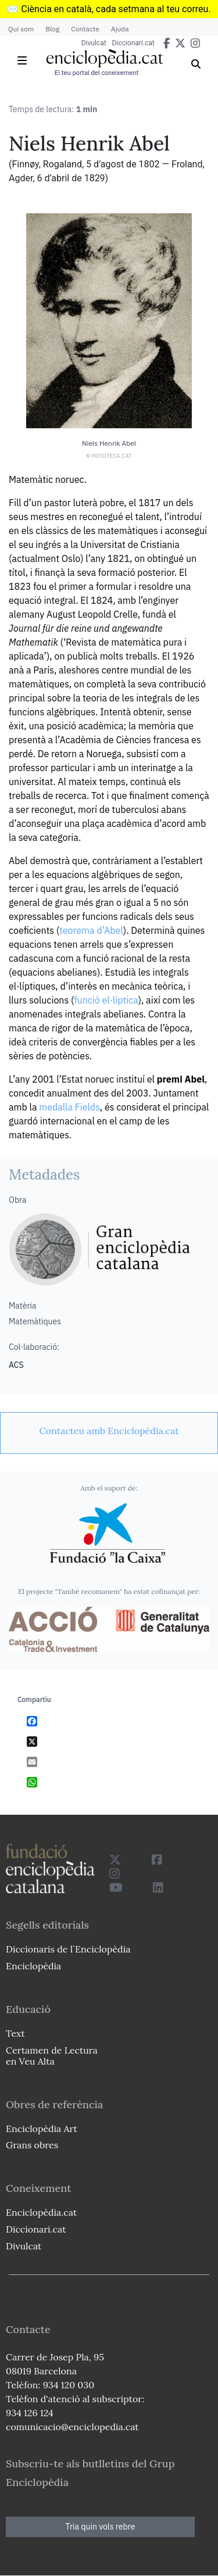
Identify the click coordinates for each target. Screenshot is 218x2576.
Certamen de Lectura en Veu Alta (52, 2055)
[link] (109, 1430)
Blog (52, 28)
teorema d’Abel (91, 930)
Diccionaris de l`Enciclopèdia (68, 1949)
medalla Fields (69, 1107)
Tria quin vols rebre (100, 2526)
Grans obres (32, 2145)
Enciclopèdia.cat (41, 2212)
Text (15, 2033)
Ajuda (120, 28)
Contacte (85, 28)
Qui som (21, 28)
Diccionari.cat (133, 43)
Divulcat (93, 43)
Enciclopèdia (33, 1966)
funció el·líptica (106, 1000)
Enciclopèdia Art (41, 2128)
